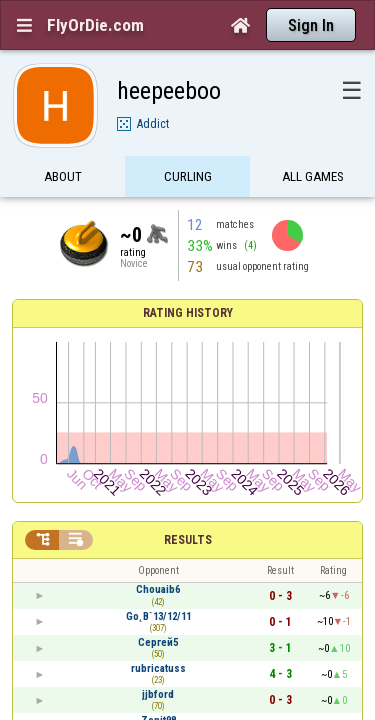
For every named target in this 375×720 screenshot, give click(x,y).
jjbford (158, 484)
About (63, 142)
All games (313, 142)
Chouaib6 (158, 380)
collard (158, 562)
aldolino (158, 536)
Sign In (311, 25)
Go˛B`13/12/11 (158, 406)
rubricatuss (158, 458)
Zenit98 (158, 510)
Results (188, 331)
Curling (188, 142)
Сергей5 (158, 432)
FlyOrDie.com (95, 25)
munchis (158, 589)
